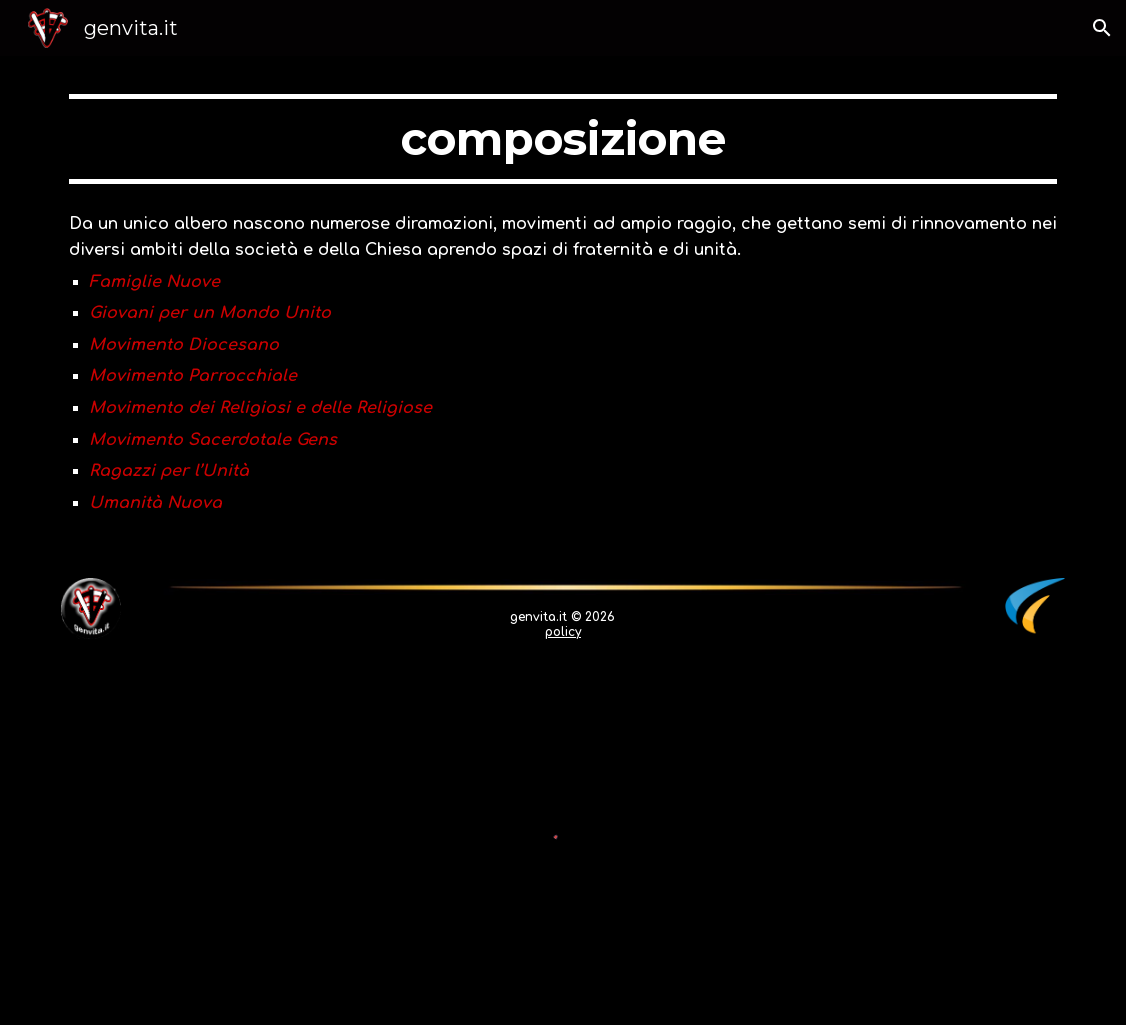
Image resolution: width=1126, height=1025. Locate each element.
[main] (563, 139)
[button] (1102, 28)
